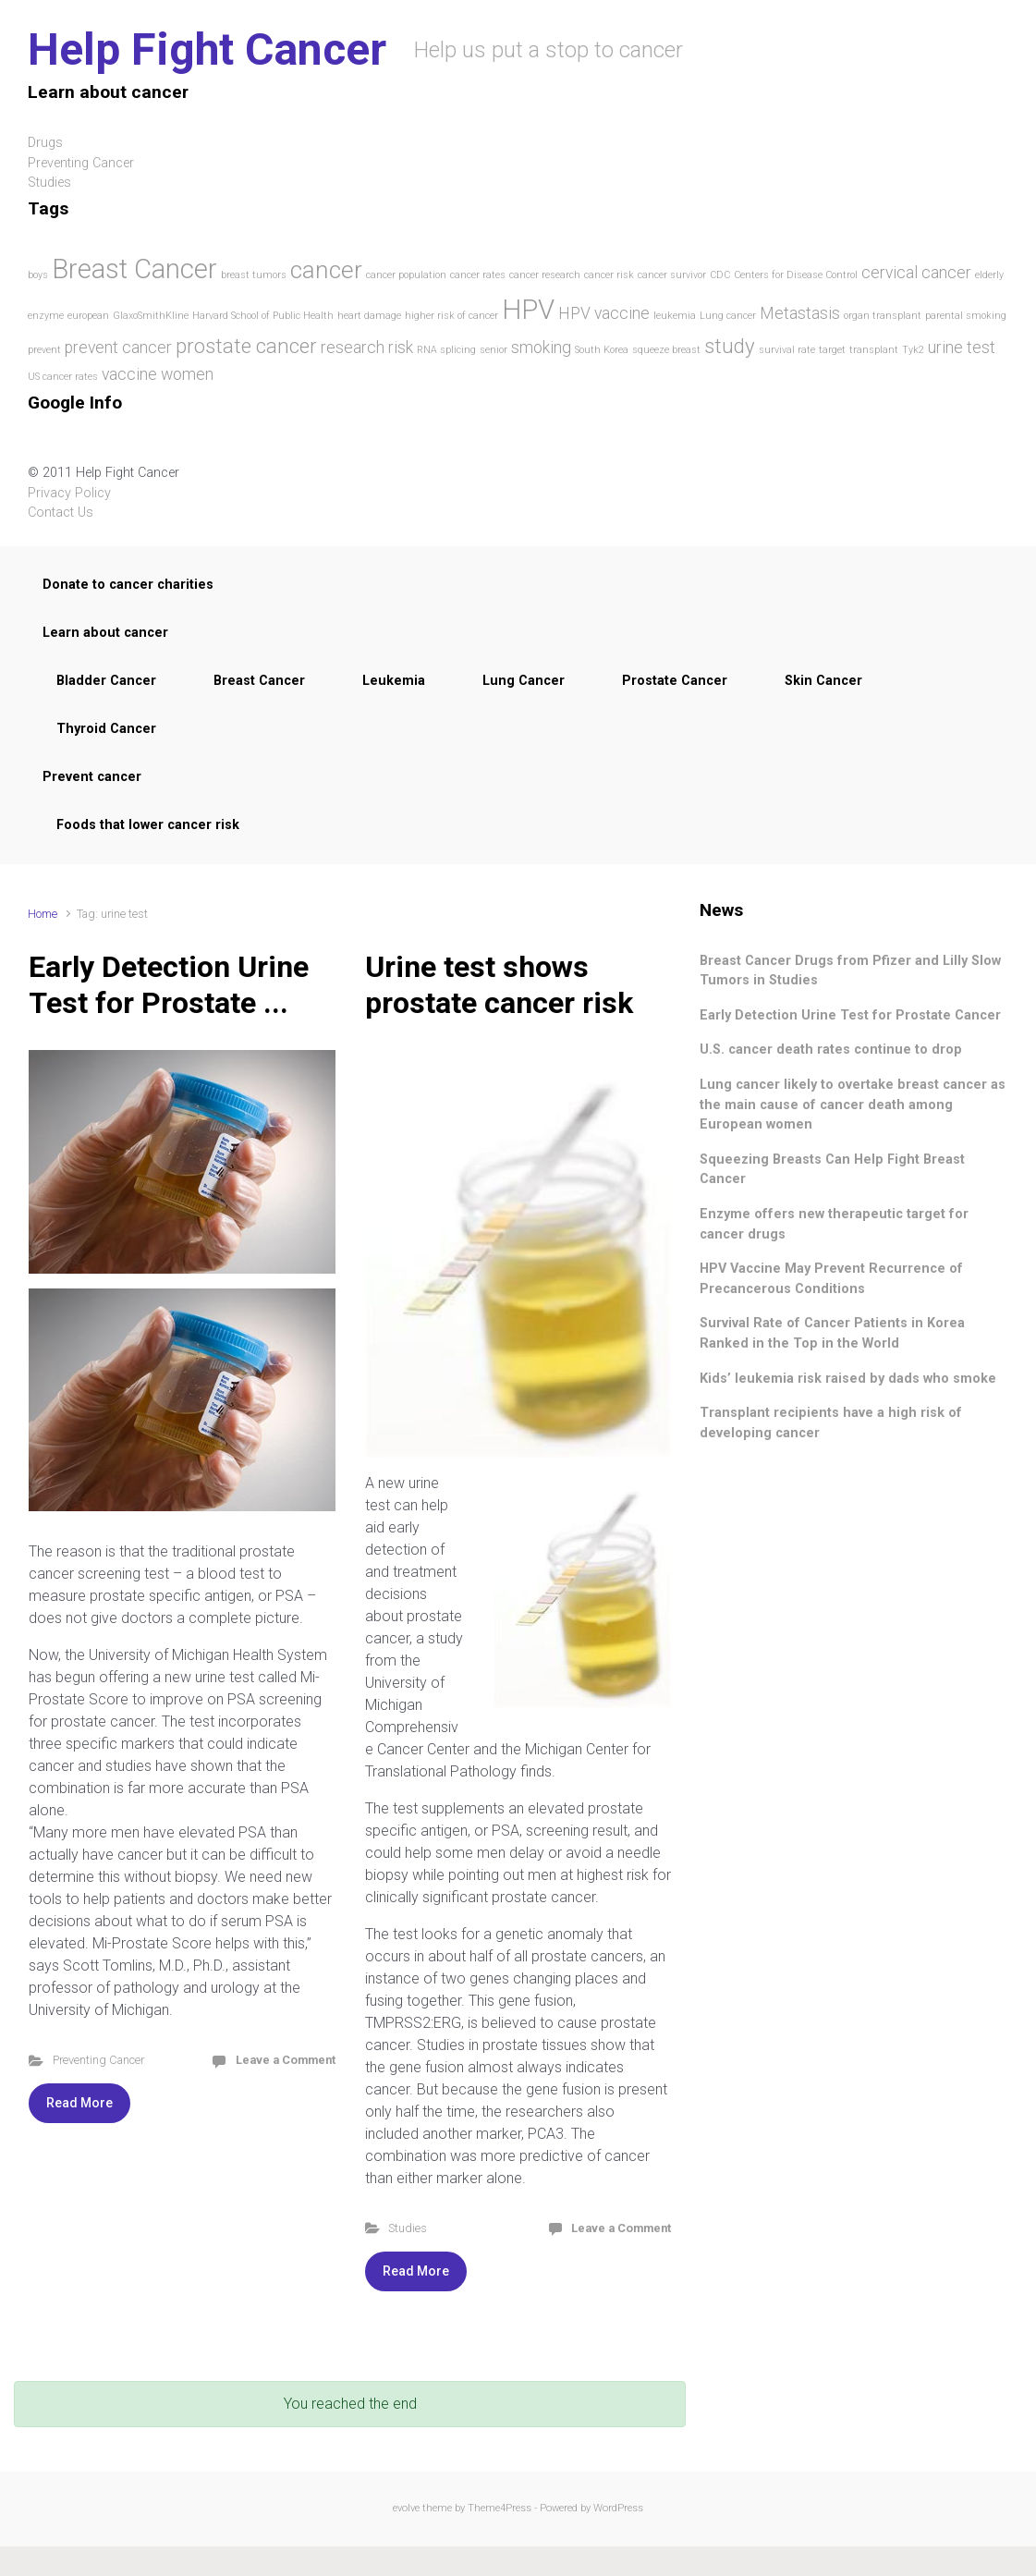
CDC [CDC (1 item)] (720, 275)
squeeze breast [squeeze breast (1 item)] (666, 350)
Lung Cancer (523, 681)
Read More (79, 2102)
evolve (406, 2508)
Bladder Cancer (106, 681)
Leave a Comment (285, 2060)
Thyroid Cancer (106, 729)
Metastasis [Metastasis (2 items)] (800, 313)
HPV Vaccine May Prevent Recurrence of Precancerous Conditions (831, 1279)
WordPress (618, 2508)
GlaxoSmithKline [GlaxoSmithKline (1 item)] (151, 316)
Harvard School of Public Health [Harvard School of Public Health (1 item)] (263, 316)
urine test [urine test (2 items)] (961, 347)
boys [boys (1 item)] (38, 275)
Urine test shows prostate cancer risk (499, 984)
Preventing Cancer (81, 163)
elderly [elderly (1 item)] (989, 275)
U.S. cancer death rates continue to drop (831, 1049)
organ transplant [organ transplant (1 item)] (882, 316)
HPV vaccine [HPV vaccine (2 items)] (604, 313)
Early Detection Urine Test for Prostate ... (169, 984)
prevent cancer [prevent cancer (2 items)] (118, 347)
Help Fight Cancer (207, 49)
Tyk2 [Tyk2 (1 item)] (913, 350)
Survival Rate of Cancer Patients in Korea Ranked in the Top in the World (832, 1333)
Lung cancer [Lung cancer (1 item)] (728, 316)
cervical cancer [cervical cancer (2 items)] (916, 272)
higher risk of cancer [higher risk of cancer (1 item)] (451, 316)
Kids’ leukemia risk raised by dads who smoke (848, 1378)
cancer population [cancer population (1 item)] (406, 275)
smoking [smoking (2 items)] (541, 347)
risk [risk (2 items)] (400, 347)
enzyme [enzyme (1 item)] (46, 316)
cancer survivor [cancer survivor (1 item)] (672, 275)
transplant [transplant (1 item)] (873, 350)
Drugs (45, 143)
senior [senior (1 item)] (493, 350)
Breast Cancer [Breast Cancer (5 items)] (134, 269)
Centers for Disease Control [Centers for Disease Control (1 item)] (796, 275)
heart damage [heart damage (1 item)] (369, 316)
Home (42, 914)
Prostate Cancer (674, 681)
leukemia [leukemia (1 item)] (674, 316)
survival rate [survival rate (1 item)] (787, 350)
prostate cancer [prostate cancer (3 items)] (246, 346)
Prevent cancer (92, 777)
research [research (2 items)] (352, 347)
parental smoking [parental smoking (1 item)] (965, 316)
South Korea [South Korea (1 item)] (601, 350)
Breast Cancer (259, 681)
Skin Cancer (823, 681)
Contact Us (60, 512)
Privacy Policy (69, 493)
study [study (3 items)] (729, 346)
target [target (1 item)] (832, 350)
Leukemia (393, 681)
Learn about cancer (105, 633)
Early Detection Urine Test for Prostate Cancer (850, 1015)
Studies (407, 2228)
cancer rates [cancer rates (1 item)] (478, 275)
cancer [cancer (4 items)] (326, 270)
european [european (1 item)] (88, 316)
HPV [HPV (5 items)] (528, 309)
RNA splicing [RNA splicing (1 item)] (446, 350)
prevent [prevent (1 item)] (44, 350)
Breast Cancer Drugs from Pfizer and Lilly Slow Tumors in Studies (850, 971)
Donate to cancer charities (128, 584)
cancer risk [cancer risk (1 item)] (609, 275)
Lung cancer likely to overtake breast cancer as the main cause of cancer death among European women (853, 1104)
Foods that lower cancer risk (147, 825)
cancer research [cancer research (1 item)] (544, 275)
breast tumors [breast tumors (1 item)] (253, 275)
